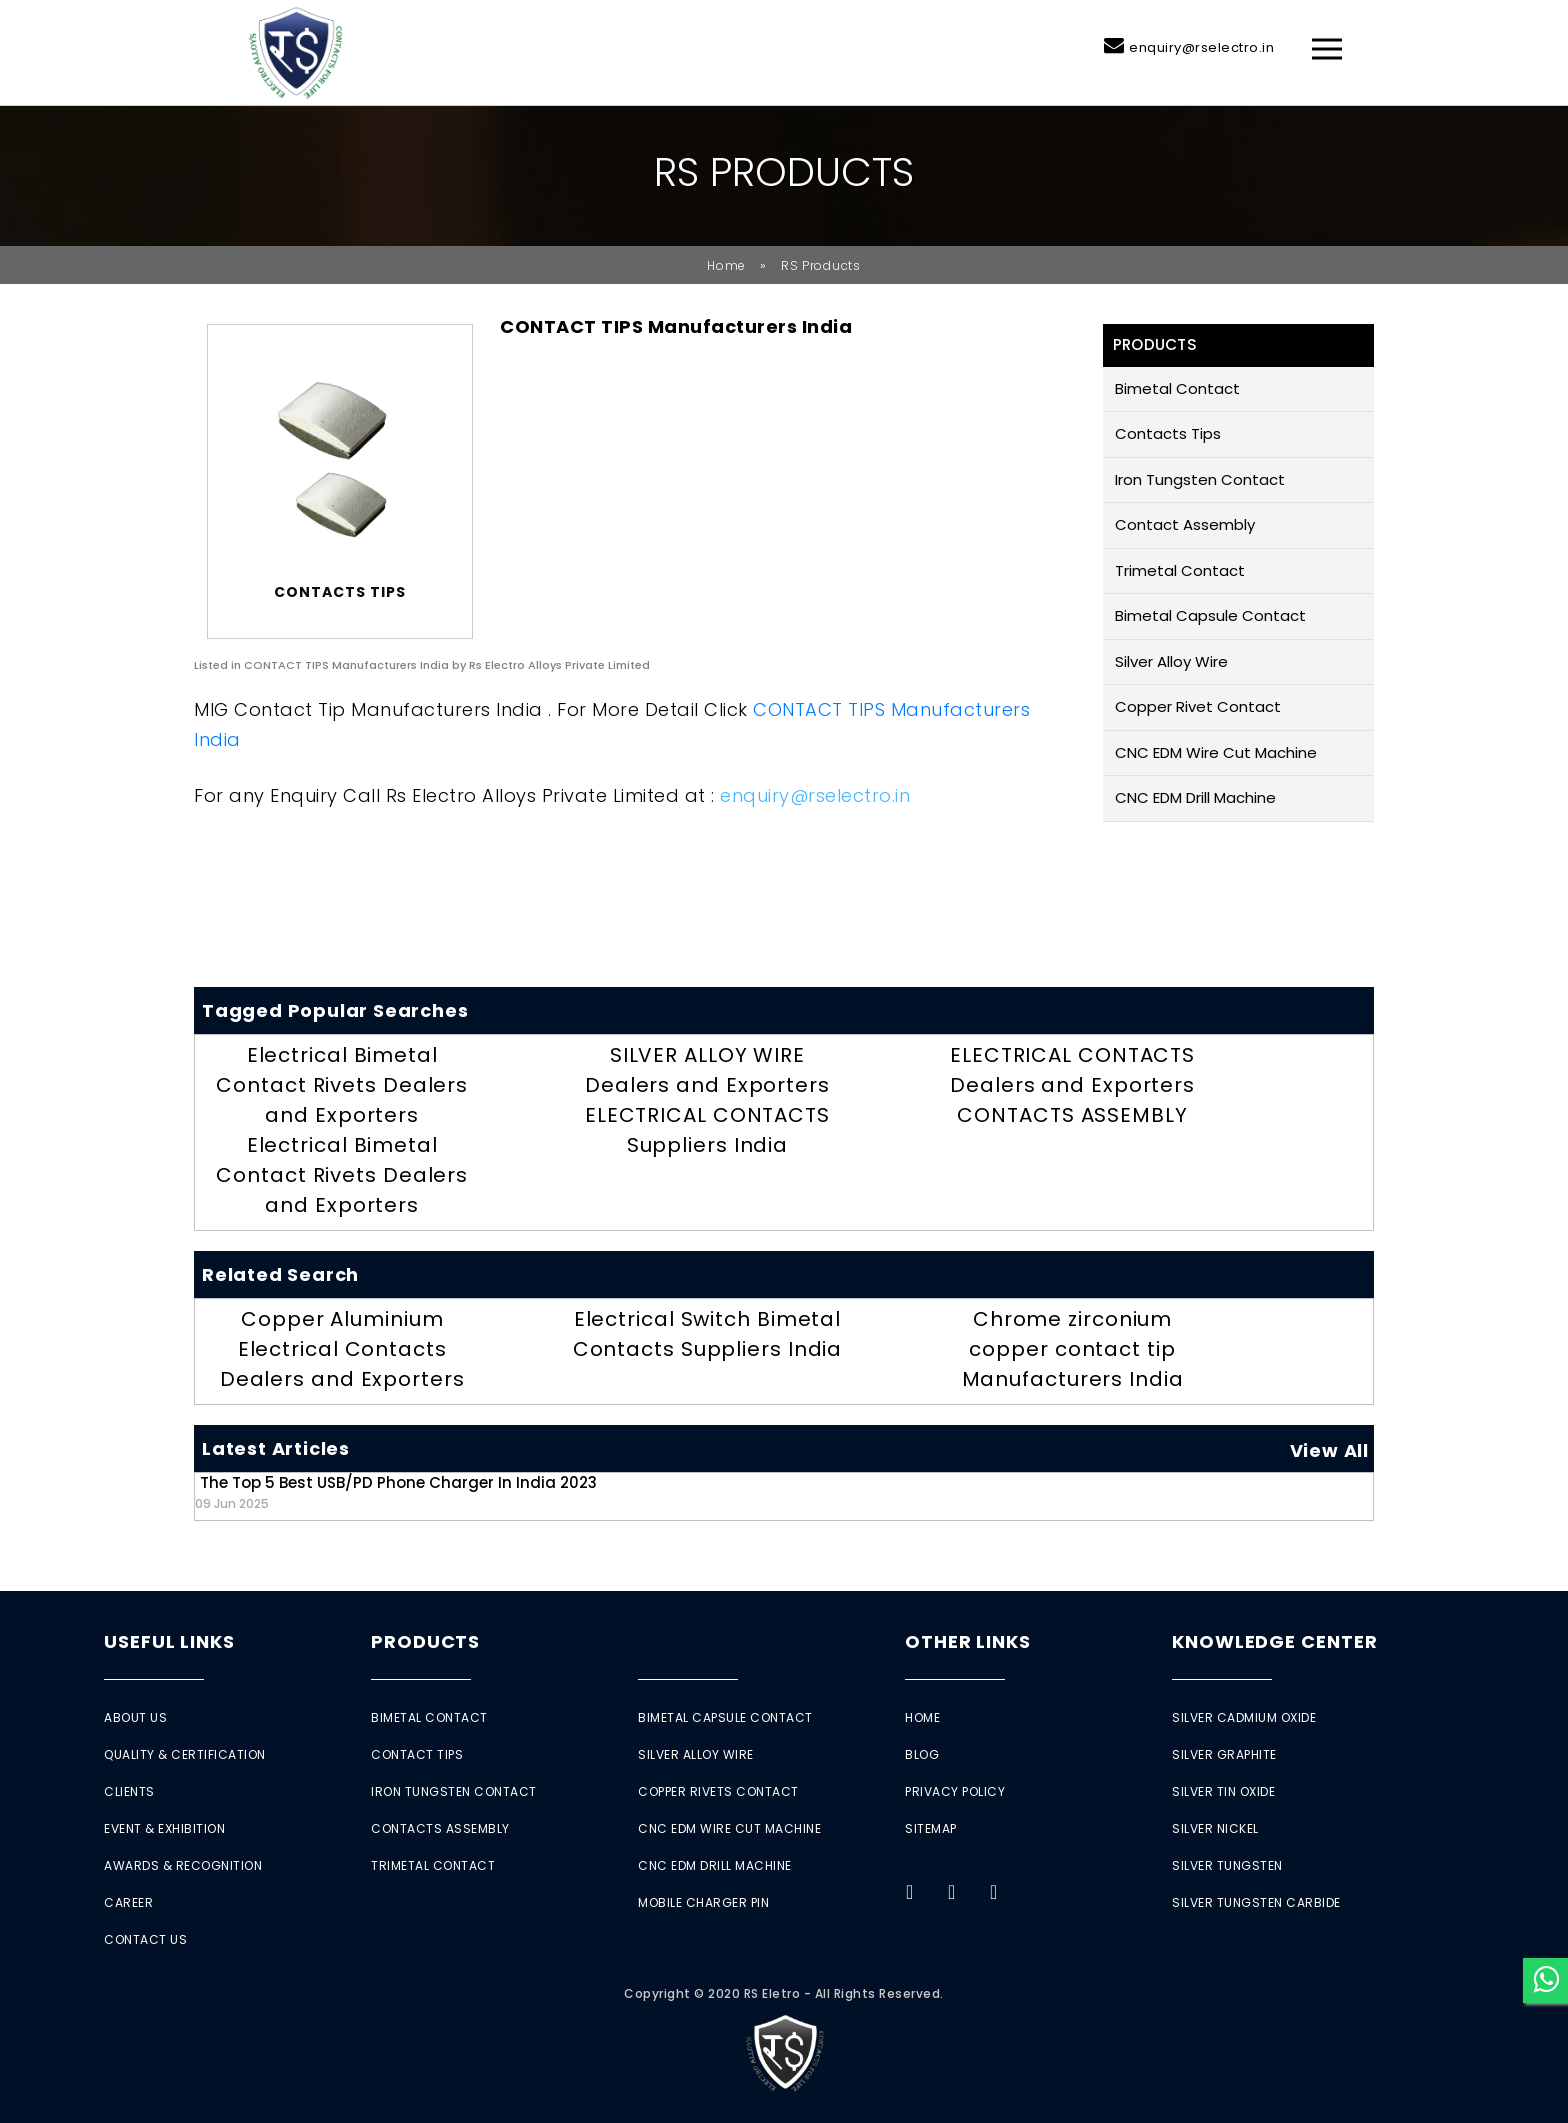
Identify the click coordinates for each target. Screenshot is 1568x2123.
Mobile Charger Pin (703, 1902)
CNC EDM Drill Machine (1195, 797)
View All (1329, 1450)
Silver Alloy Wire (1171, 661)
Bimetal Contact (1177, 388)
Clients (129, 1791)
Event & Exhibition (164, 1828)
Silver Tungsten (1227, 1865)
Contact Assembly (1185, 524)
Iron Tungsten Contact (1200, 479)
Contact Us (145, 1939)
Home (726, 265)
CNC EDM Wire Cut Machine (1216, 752)
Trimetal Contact (1180, 570)
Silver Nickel (1215, 1828)
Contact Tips (417, 1754)
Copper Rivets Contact (718, 1791)
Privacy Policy (955, 1791)
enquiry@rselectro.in (1201, 47)
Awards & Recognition (183, 1865)
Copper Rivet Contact (1198, 706)
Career (128, 1902)
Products (425, 1641)
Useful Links (169, 1641)
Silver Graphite (1224, 1754)
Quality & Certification (185, 1754)
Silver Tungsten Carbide (1256, 1902)
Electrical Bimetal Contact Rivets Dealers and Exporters (342, 1085)
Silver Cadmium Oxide (1244, 1717)
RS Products (821, 265)
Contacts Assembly (440, 1828)
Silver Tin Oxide (1223, 1791)
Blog (922, 1754)
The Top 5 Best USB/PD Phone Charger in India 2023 (396, 1491)
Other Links (968, 1641)
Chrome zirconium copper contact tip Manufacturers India (1073, 1349)
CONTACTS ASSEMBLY (1072, 1115)
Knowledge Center (1274, 1641)
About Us (135, 1717)
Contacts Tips (1168, 433)
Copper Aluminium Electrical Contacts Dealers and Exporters (342, 1349)
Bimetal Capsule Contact (1210, 615)
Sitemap (931, 1828)
